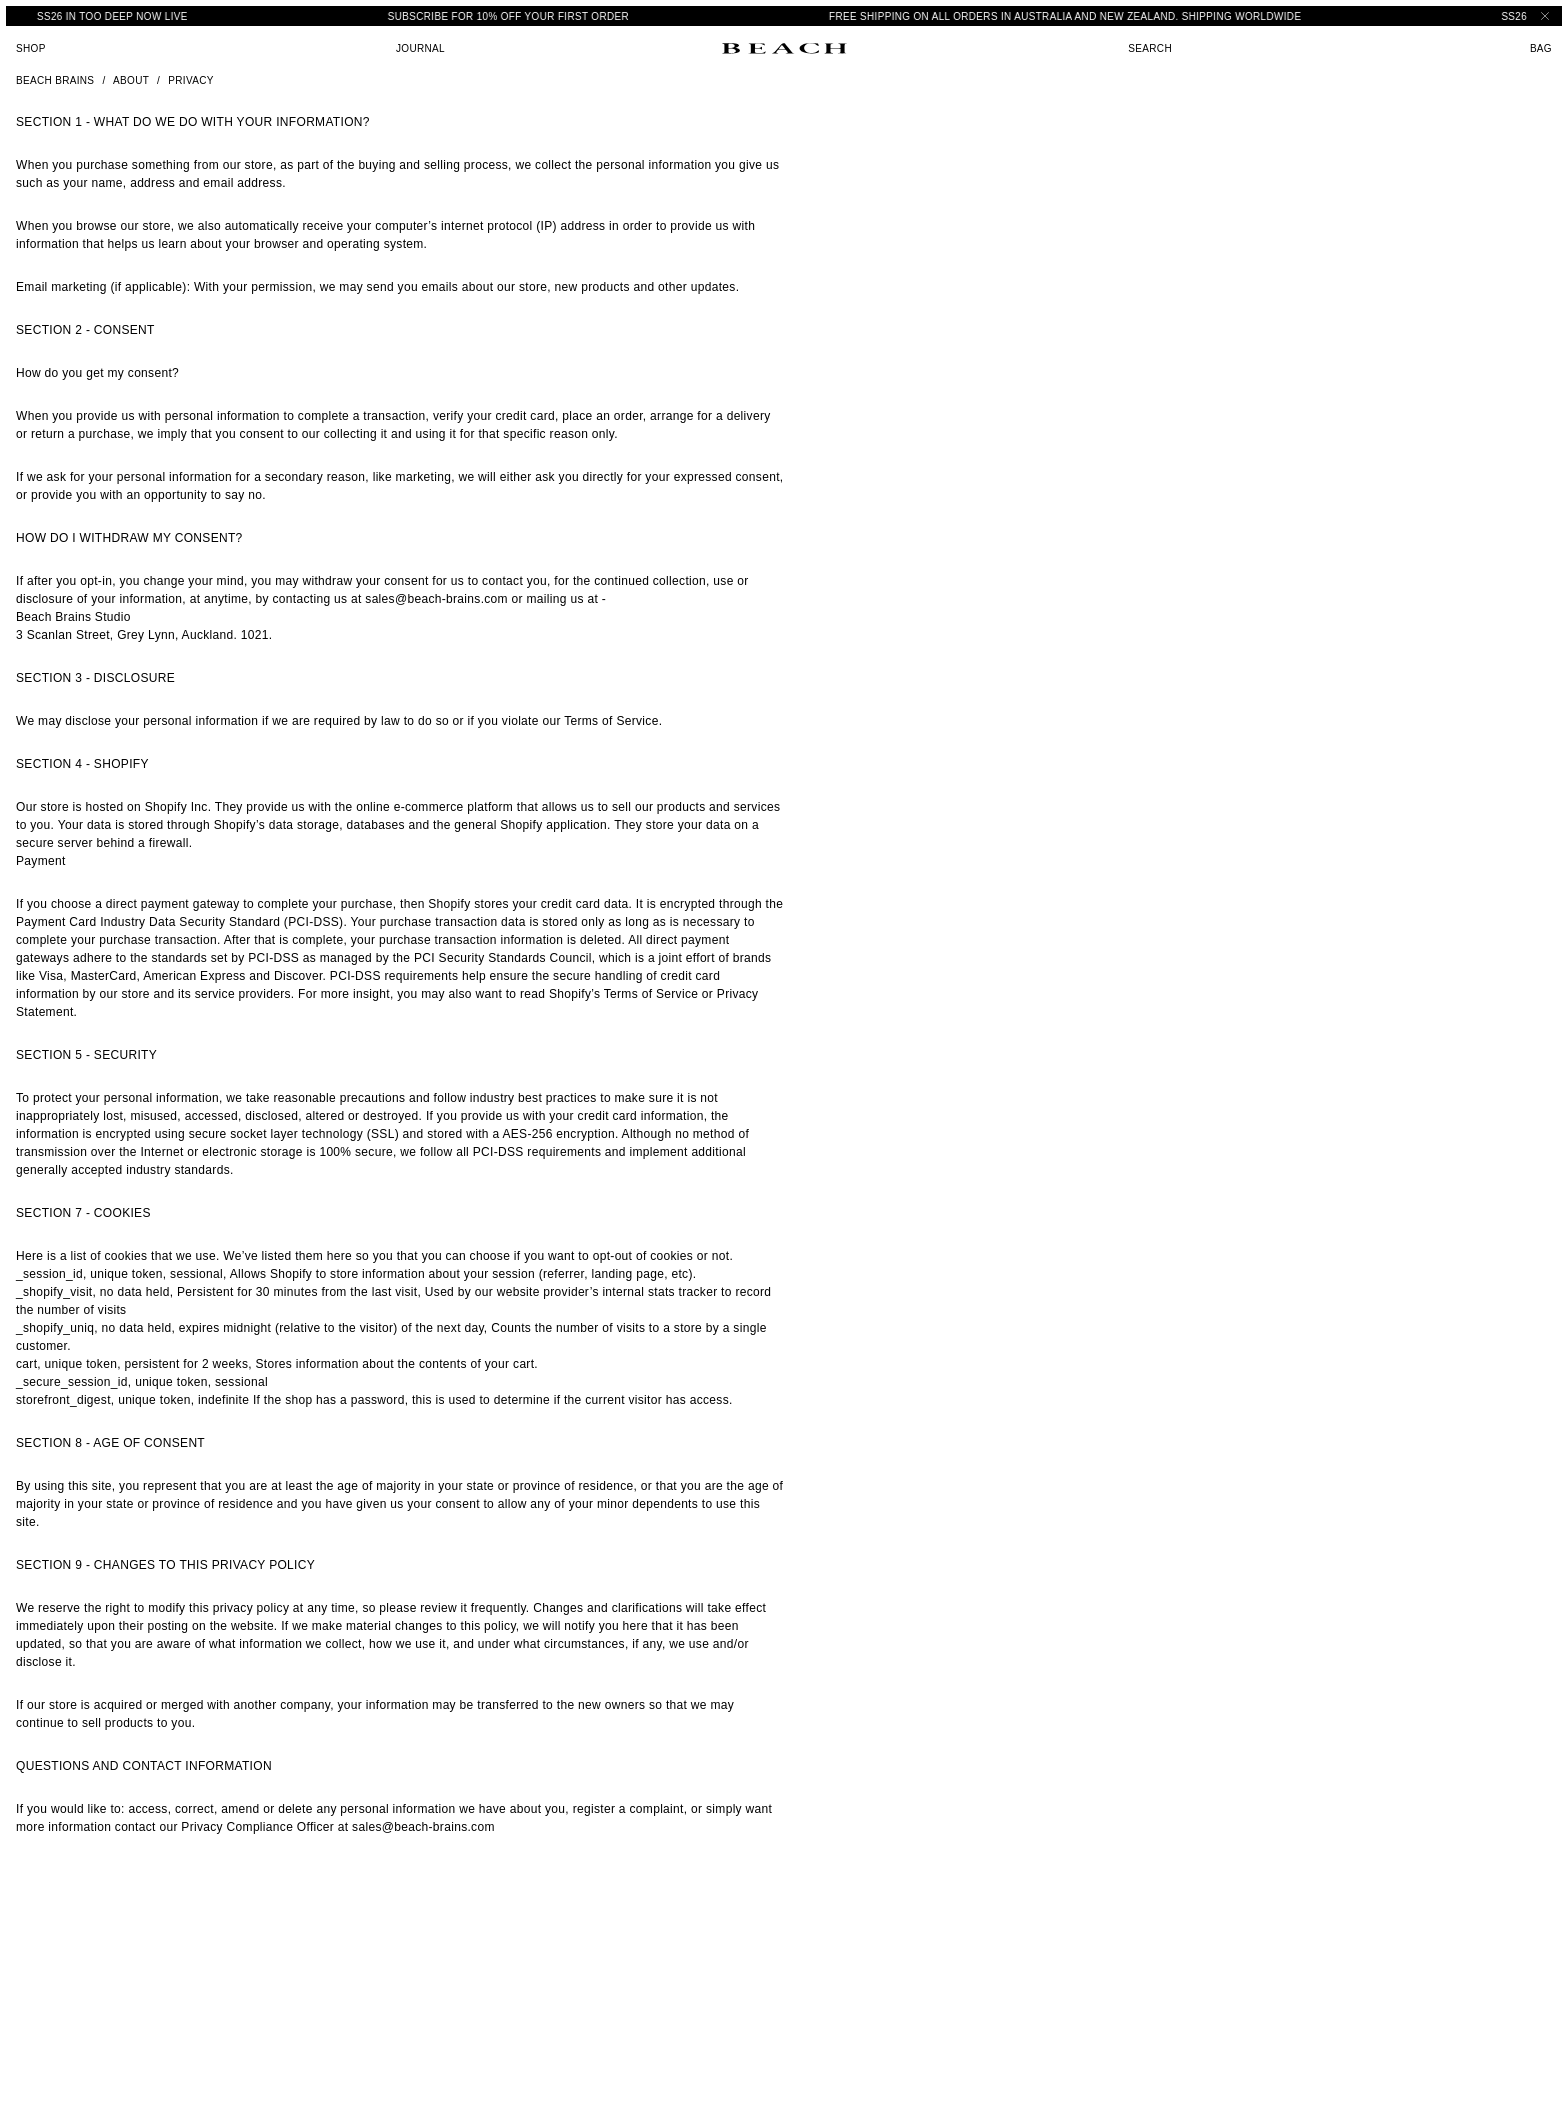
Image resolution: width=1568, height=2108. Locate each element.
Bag (1541, 48)
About (131, 80)
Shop (31, 48)
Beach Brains (55, 80)
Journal (420, 48)
